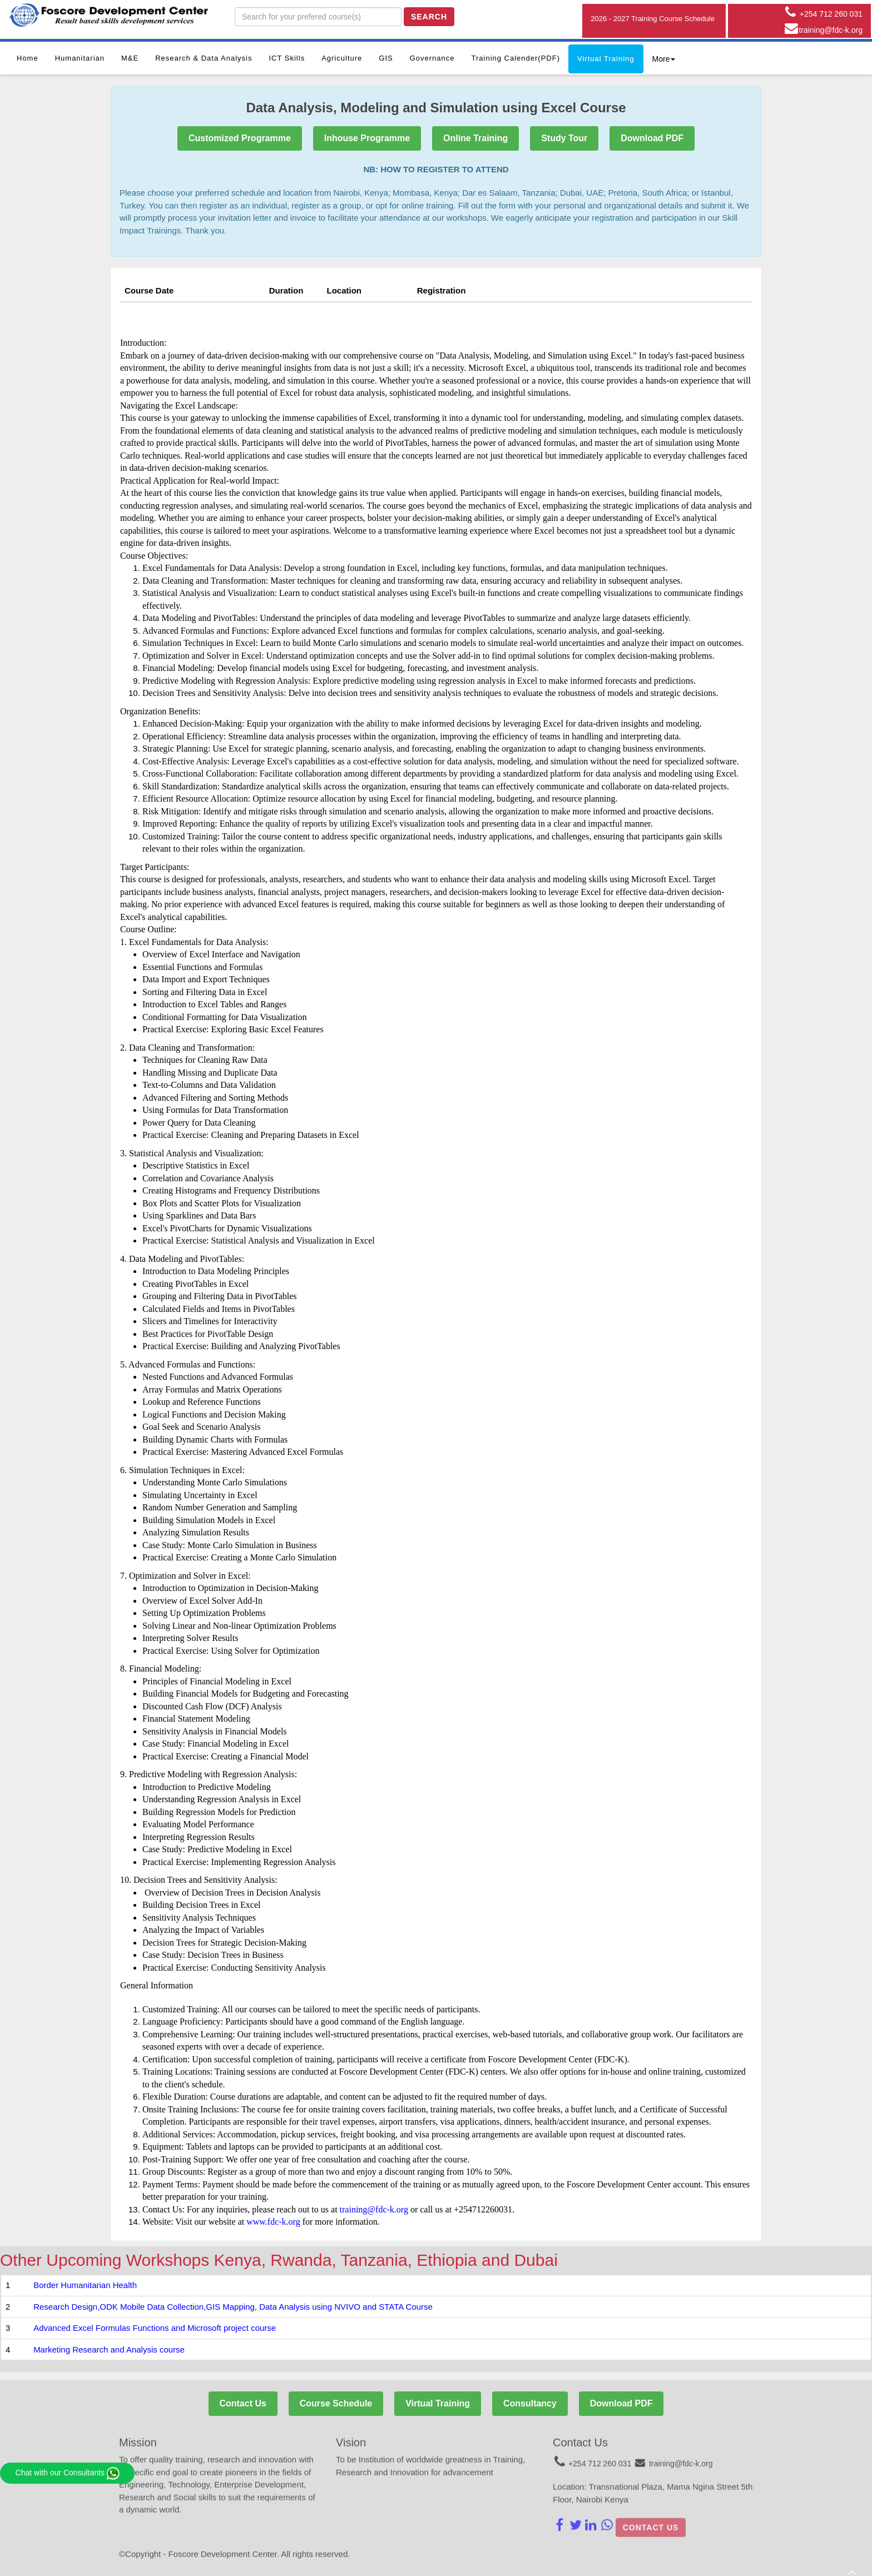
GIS (386, 58)
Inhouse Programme (367, 138)
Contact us (651, 2521)
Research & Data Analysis (203, 58)
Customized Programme (239, 138)
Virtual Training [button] (605, 58)
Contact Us (242, 2403)
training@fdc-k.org (374, 2209)
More (664, 58)
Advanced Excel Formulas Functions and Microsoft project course (154, 2328)
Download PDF (652, 138)
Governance (432, 58)
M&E (129, 58)
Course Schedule (335, 2403)
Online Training (475, 138)
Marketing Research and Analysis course (109, 2349)
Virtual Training (437, 2403)
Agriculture (341, 58)
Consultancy (530, 2403)
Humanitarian (80, 58)
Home (27, 58)
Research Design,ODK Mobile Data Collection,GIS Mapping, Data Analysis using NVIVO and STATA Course (233, 2306)
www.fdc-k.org (273, 2221)
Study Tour (565, 138)
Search (429, 16)
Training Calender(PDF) (516, 58)
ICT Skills (287, 58)
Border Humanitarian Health (85, 2285)
